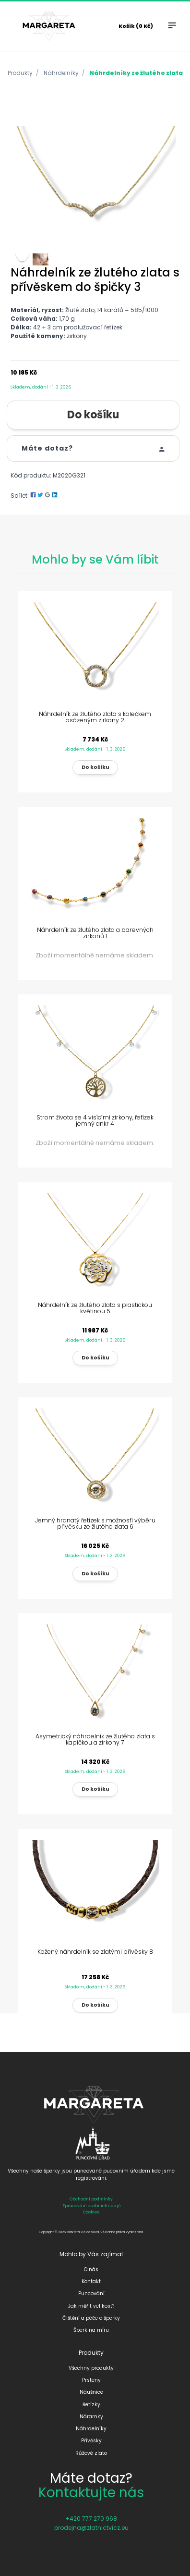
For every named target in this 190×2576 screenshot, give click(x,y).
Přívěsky (91, 2440)
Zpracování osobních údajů (91, 2206)
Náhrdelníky (61, 73)
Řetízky (91, 2404)
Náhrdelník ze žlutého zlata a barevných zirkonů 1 (95, 933)
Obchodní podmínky (91, 2199)
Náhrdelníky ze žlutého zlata (136, 73)
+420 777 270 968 (91, 2518)
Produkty (20, 73)
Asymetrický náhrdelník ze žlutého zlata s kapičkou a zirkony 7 (95, 1739)
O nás (91, 2269)
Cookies (91, 2212)
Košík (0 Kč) (136, 26)
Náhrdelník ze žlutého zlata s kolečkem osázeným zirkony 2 (95, 717)
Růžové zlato (91, 2453)
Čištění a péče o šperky (91, 2318)
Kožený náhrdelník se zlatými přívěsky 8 (95, 1952)
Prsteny (91, 2380)
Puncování (91, 2293)
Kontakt (91, 2281)
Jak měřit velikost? (91, 2306)
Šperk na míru (91, 2330)
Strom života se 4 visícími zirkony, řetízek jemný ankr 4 (95, 1120)
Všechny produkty (91, 2368)
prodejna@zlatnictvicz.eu (91, 2528)
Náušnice (91, 2392)
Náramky (91, 2416)
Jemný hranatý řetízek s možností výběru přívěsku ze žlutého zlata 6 (95, 1523)
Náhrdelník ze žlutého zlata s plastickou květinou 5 (95, 1308)
